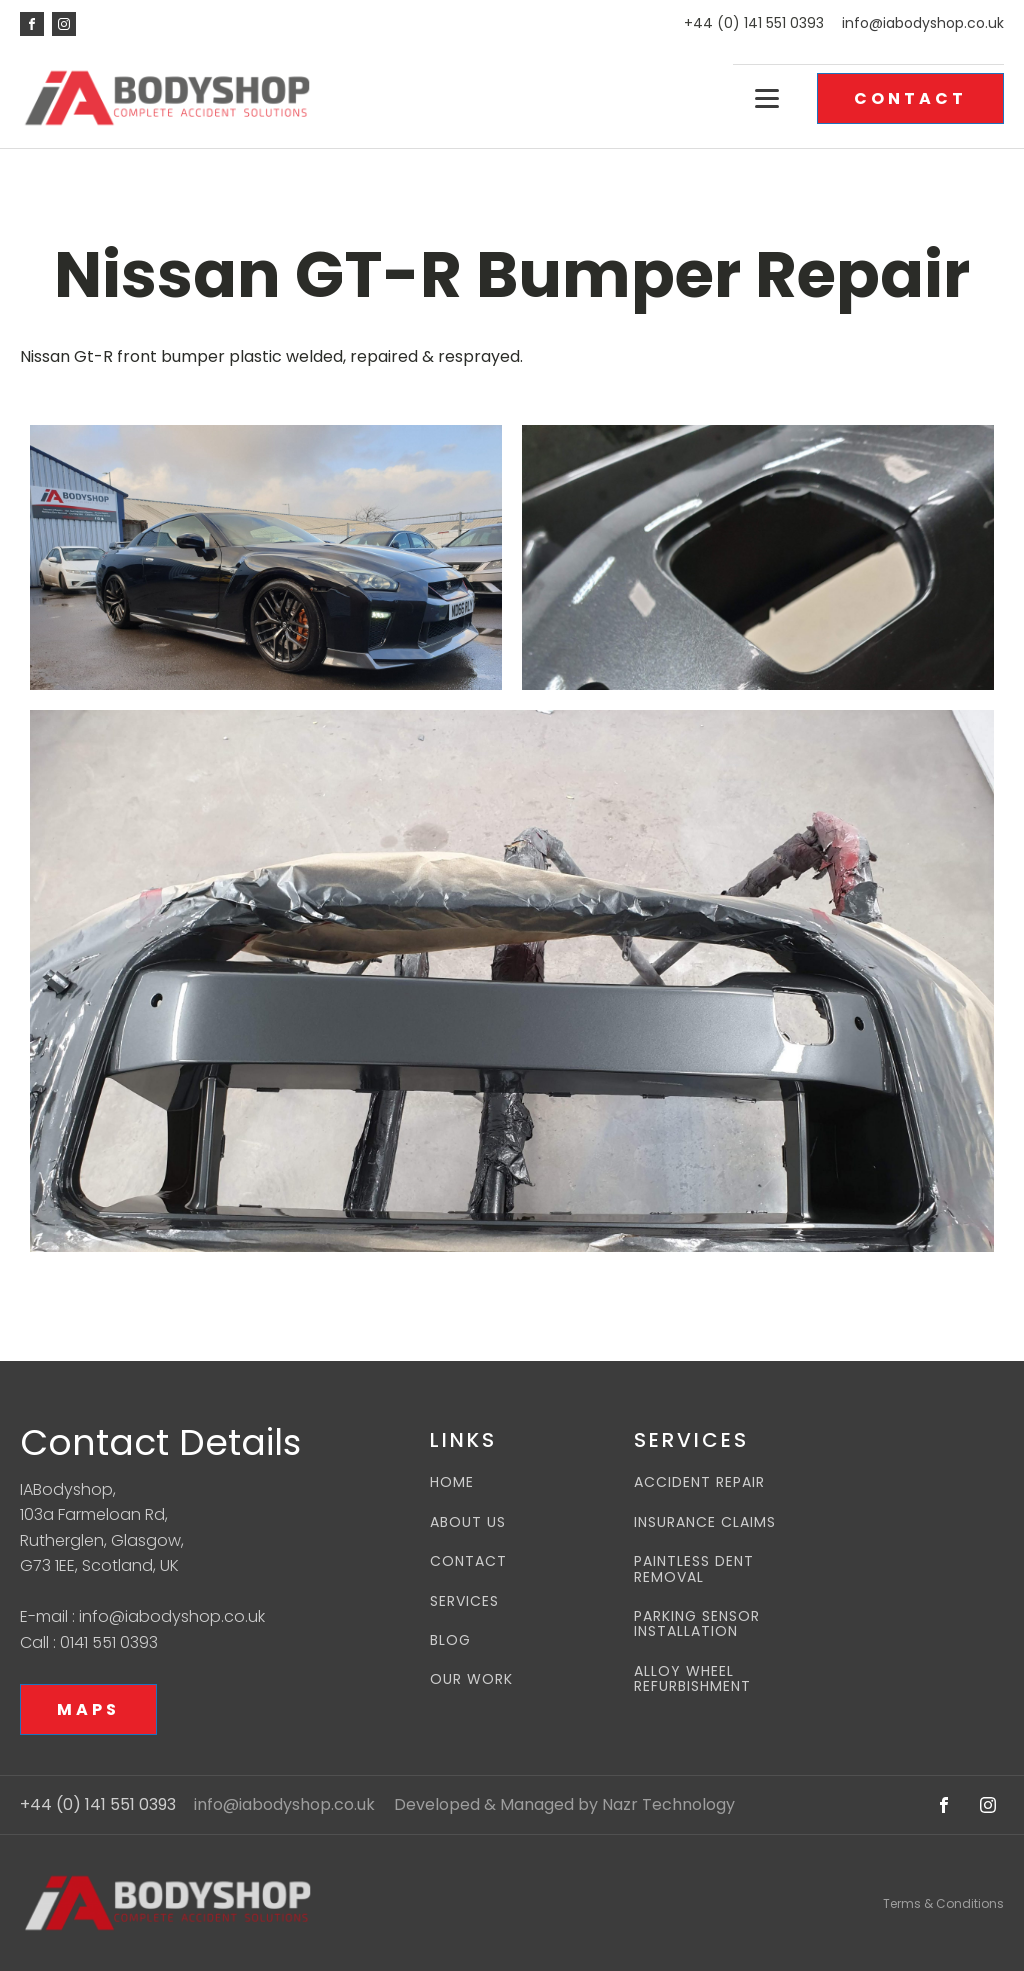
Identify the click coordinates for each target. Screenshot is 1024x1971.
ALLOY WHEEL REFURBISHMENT (692, 1679)
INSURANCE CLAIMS (705, 1522)
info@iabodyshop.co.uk (923, 23)
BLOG (450, 1640)
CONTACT (910, 98)
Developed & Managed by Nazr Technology (564, 1805)
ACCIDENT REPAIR (699, 1482)
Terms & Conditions (943, 1903)
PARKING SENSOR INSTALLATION (697, 1624)
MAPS (88, 1709)
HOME (452, 1482)
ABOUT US (468, 1522)
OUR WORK (471, 1679)
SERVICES (464, 1601)
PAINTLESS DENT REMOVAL (694, 1569)
